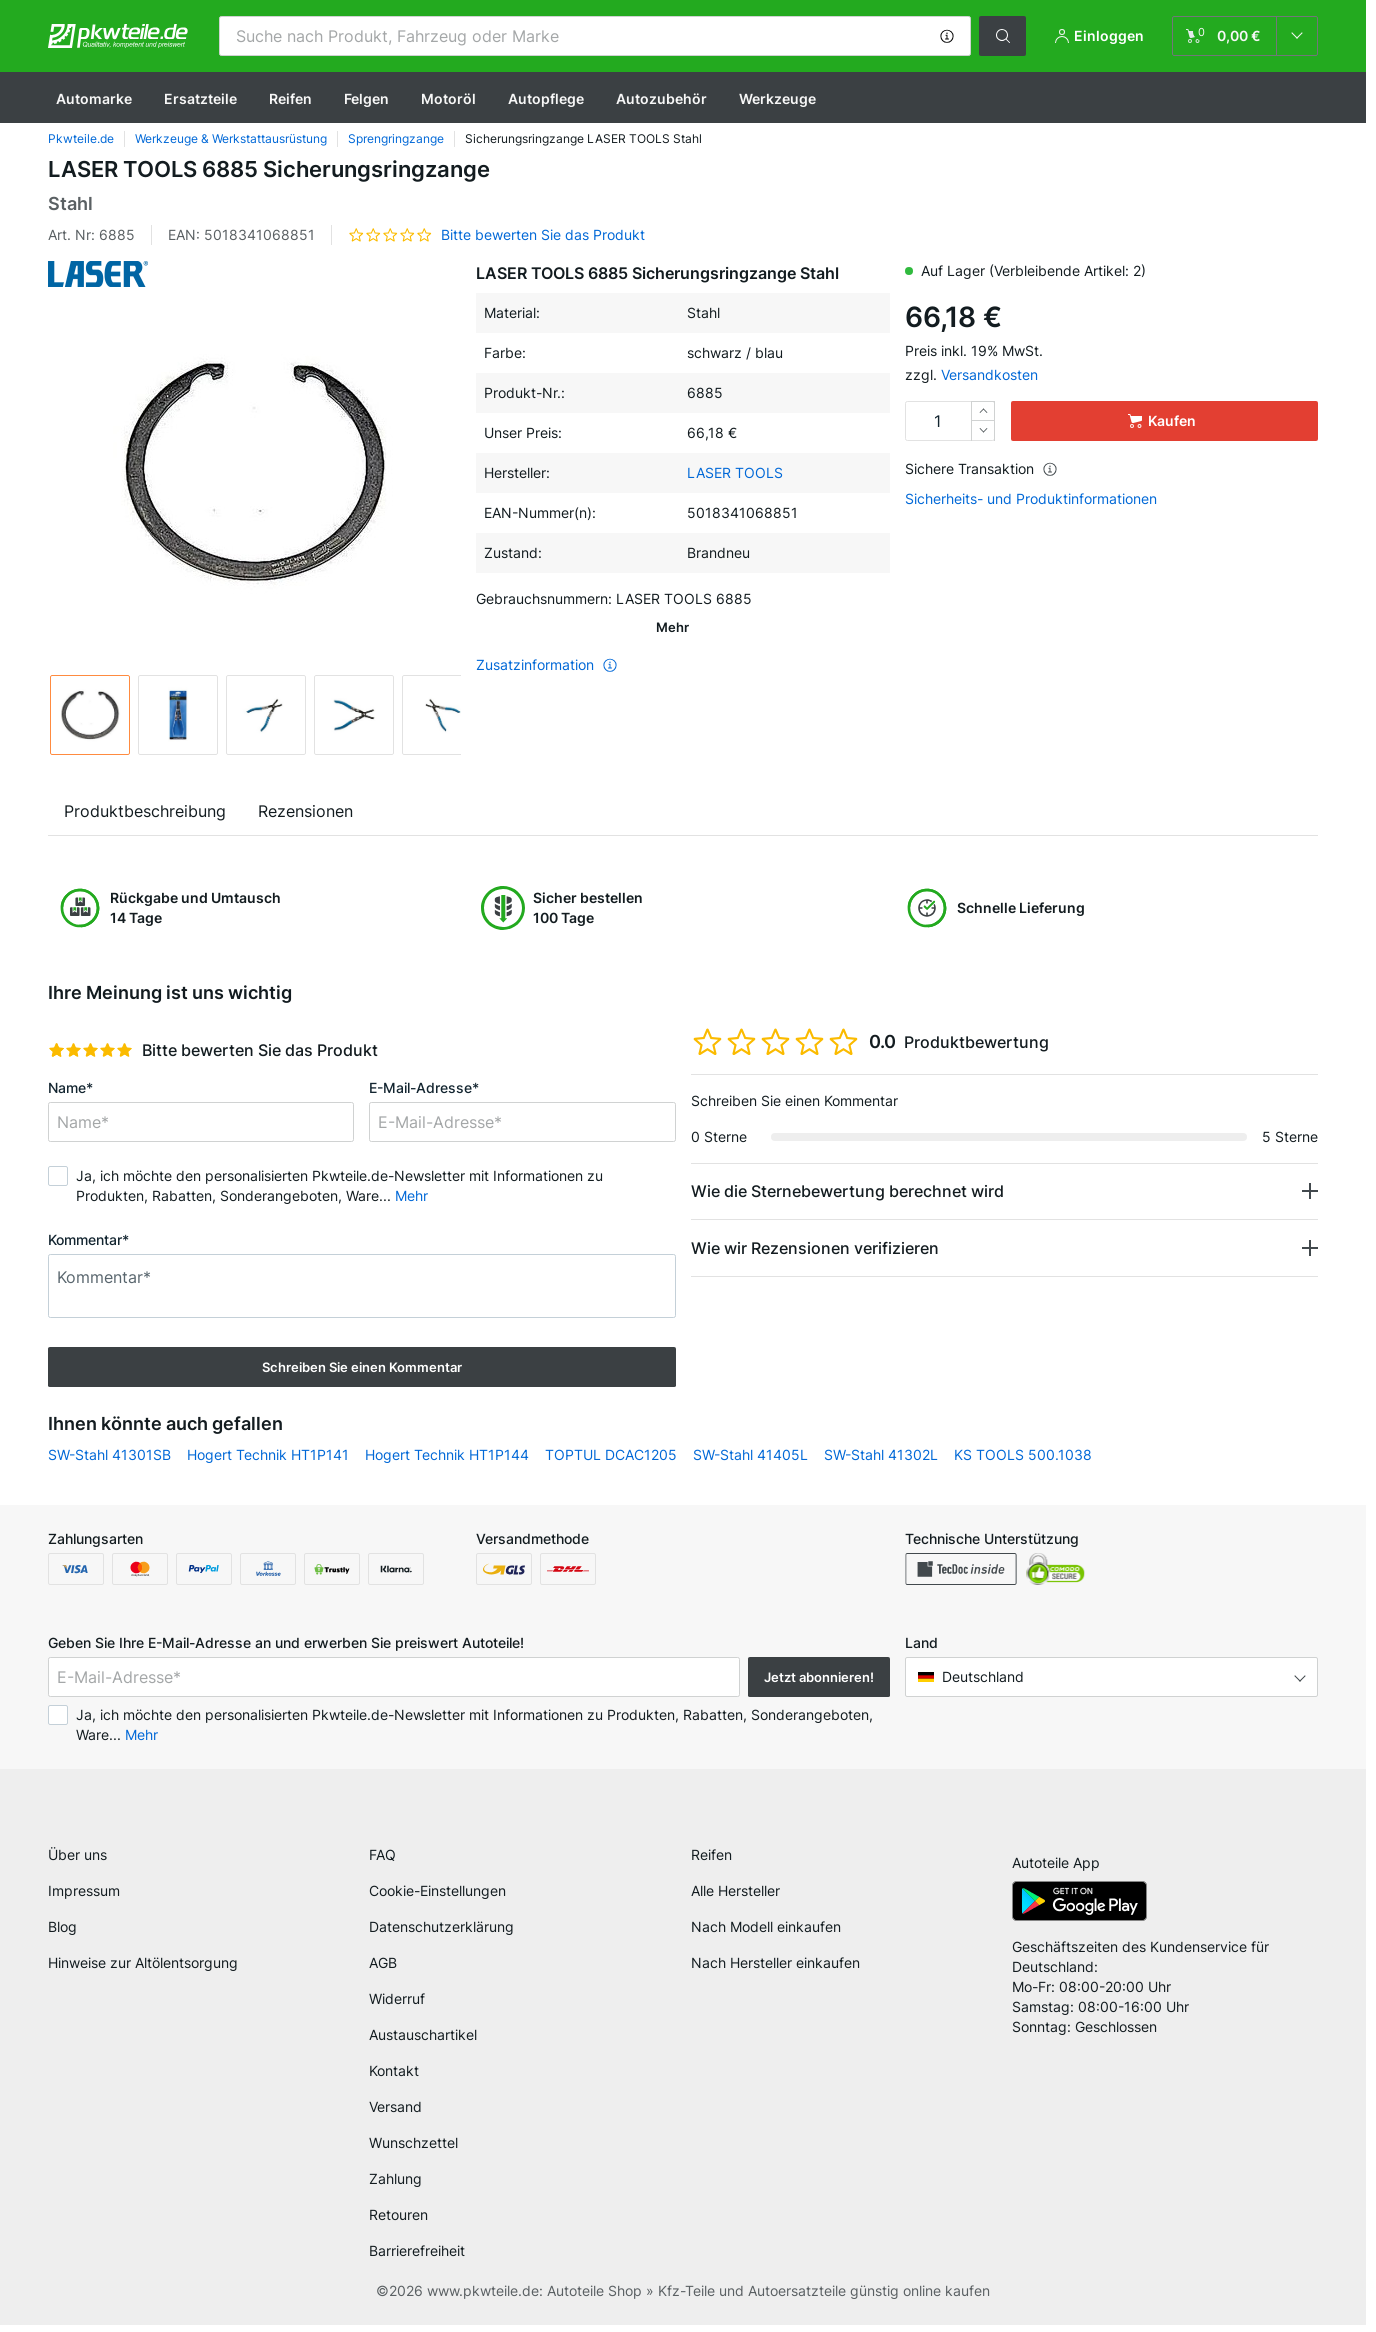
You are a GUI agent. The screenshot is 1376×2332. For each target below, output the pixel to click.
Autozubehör (661, 98)
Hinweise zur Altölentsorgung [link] (143, 1969)
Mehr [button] (411, 1195)
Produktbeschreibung (145, 811)
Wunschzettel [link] (413, 2149)
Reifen (290, 98)
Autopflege (546, 98)
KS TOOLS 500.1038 (1023, 1454)
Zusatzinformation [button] (547, 636)
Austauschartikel (423, 2041)
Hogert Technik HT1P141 (268, 1454)
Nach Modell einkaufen (766, 1933)
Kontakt (394, 2077)
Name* (70, 1087)
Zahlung (395, 2185)
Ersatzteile (200, 98)
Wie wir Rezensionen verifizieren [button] (815, 1248)
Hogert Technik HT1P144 (447, 1454)
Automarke (94, 98)
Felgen (366, 98)
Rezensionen (305, 811)
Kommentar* (88, 1239)
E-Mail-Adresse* (424, 1087)
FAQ (382, 1861)
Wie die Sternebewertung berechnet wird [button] (847, 1191)
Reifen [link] (711, 1861)
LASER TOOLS (735, 472)
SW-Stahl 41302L (881, 1454)
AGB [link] (383, 1969)
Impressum (84, 1897)
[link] (1245, 36)
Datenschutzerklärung (441, 1933)
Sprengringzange (396, 138)
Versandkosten (989, 374)
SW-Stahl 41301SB (109, 1454)
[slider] (90, 1050)
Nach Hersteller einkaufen (775, 1969)
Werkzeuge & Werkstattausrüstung (231, 138)
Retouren (398, 2221)
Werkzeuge (777, 98)
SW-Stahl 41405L (750, 1454)
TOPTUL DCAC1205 (611, 1454)
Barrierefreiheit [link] (417, 2257)
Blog (62, 1933)
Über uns (77, 1861)
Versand (395, 2113)
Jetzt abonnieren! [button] (819, 1677)
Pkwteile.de (81, 138)
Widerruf (397, 2005)
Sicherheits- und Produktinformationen (1031, 499)
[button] (947, 36)
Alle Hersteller (735, 1897)
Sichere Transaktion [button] (981, 468)
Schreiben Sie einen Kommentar (362, 1367)
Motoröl (448, 98)
